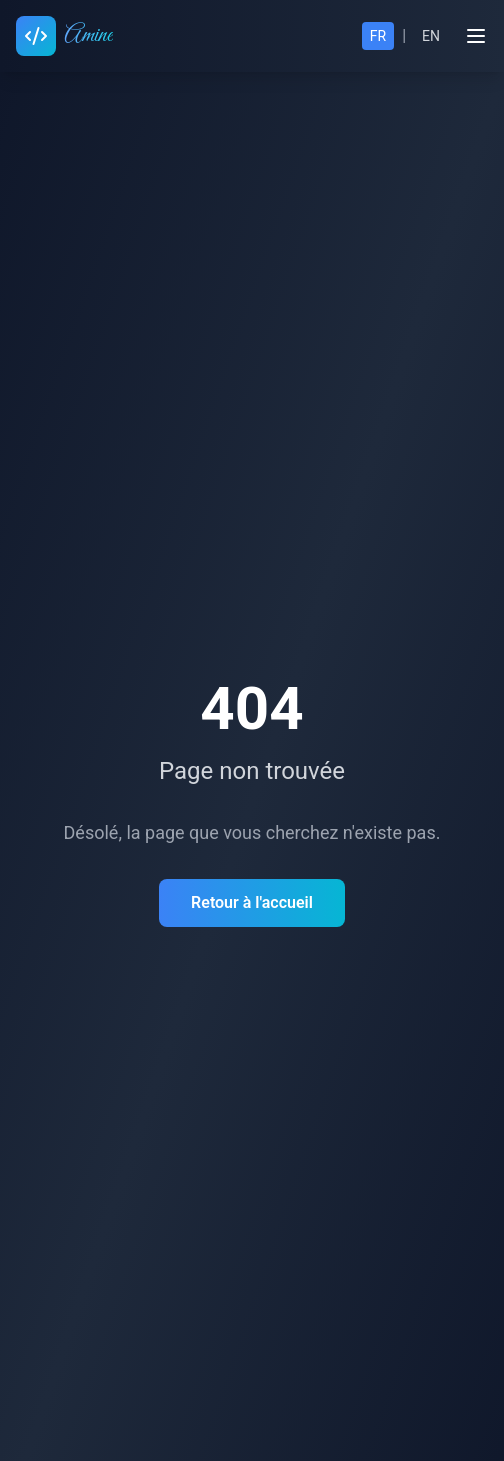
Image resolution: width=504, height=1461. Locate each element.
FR (378, 36)
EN (431, 36)
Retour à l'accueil (252, 902)
